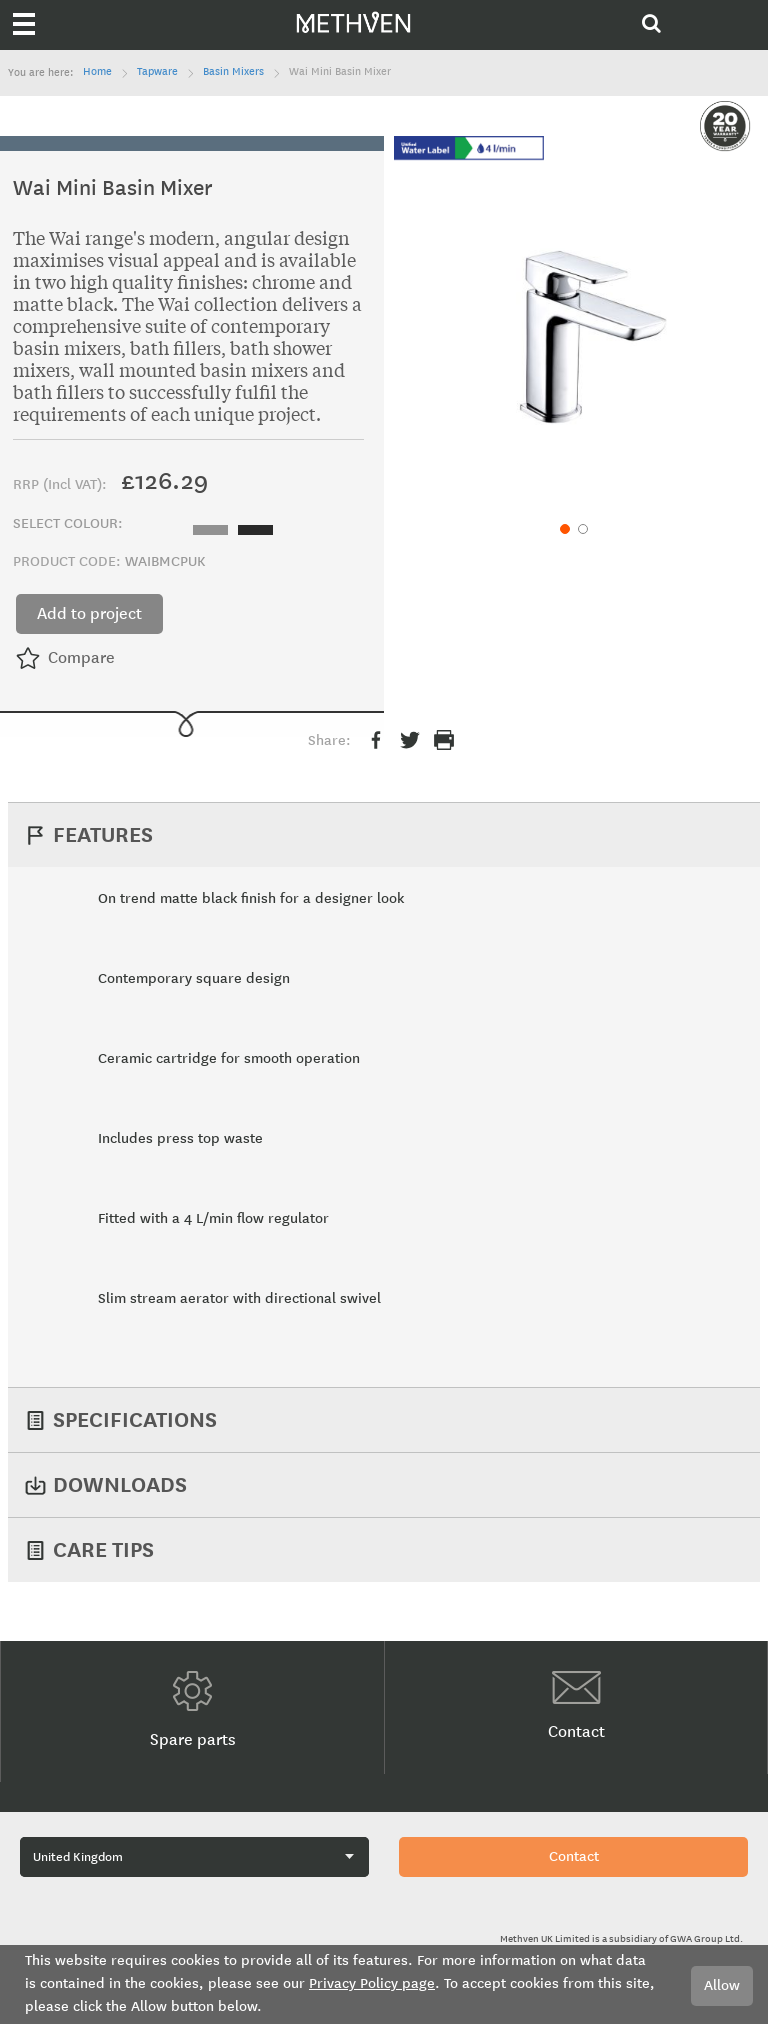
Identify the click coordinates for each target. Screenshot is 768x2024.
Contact (576, 1706)
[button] (563, 527)
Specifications (135, 1419)
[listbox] (238, 527)
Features (103, 834)
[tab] (384, 834)
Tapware (157, 72)
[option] (210, 530)
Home (97, 72)
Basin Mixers (233, 72)
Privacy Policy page (372, 1983)
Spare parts (193, 1710)
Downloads (120, 1484)
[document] (384, 1984)
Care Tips (103, 1549)
